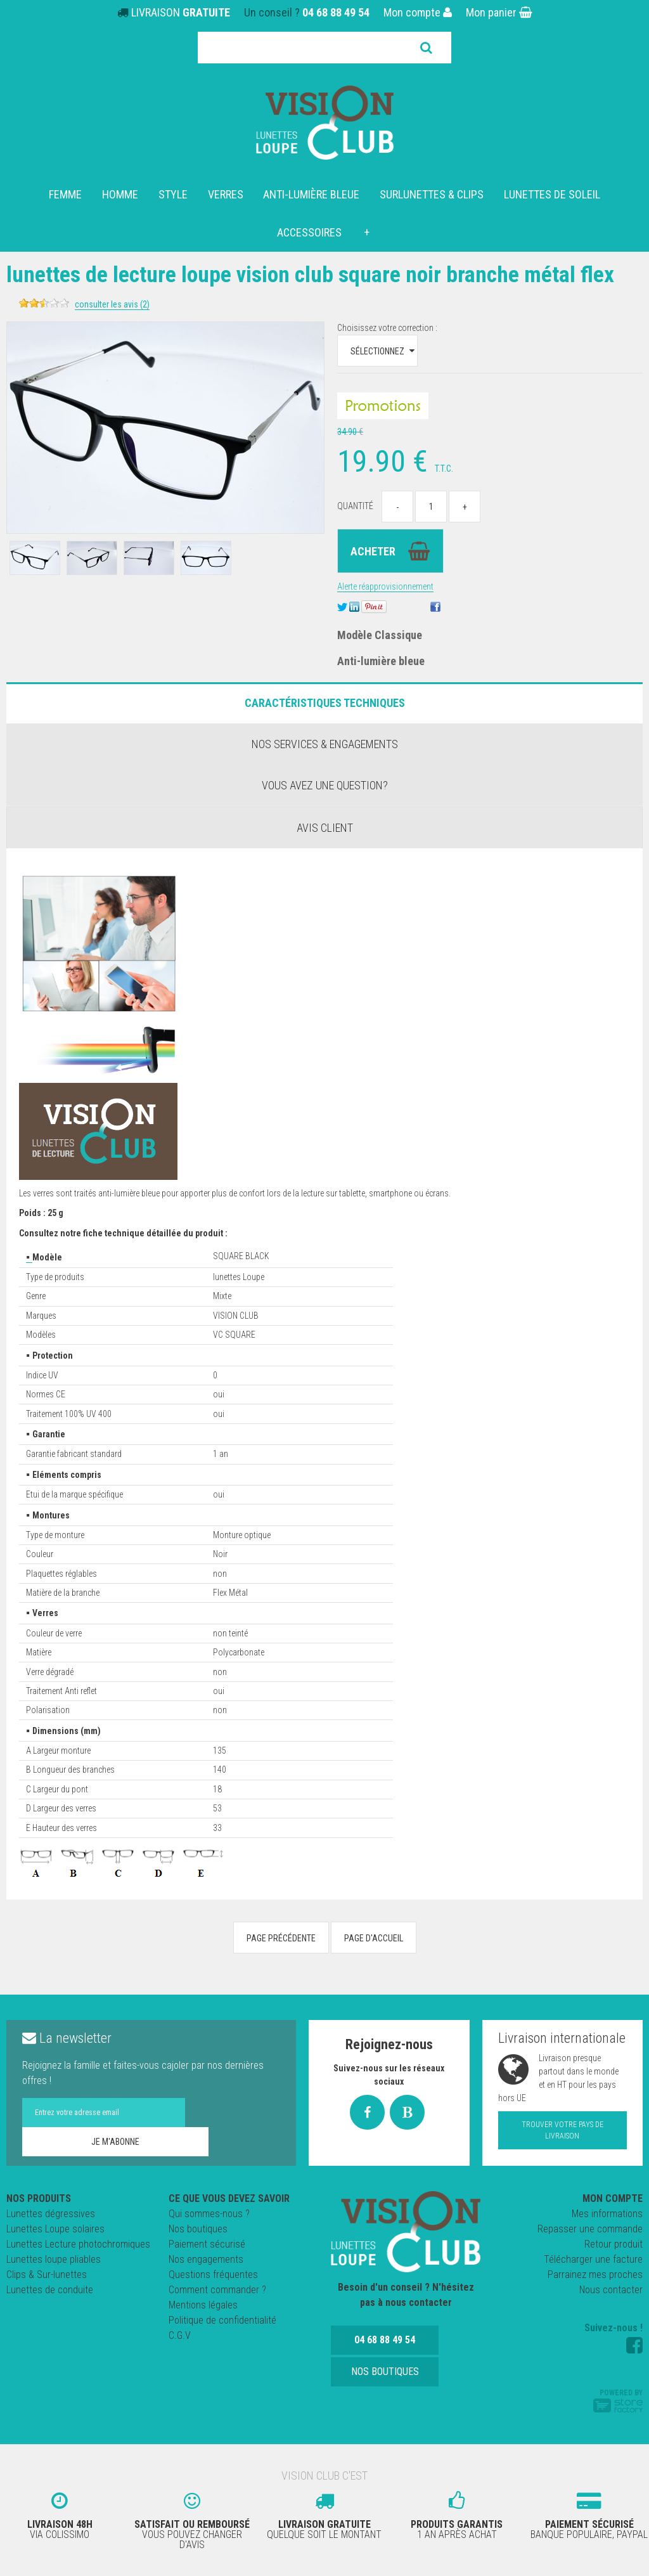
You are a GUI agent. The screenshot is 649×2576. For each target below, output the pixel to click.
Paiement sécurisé (207, 2244)
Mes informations (607, 2214)
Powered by (618, 2400)
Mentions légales (203, 2305)
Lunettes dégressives (50, 2214)
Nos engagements (206, 2259)
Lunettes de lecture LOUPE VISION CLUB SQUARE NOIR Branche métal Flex (295, 286)
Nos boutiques (198, 2229)
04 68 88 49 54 (335, 12)
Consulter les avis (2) (213, 304)
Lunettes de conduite (49, 2290)
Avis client (325, 827)
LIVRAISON (180, 12)
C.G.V (180, 2335)
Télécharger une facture (593, 2259)
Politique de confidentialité (222, 2320)
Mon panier (499, 12)
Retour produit (613, 2244)
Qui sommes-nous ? (209, 2214)
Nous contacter (611, 2290)
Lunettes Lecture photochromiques (78, 2244)
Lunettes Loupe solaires (55, 2229)
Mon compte (417, 12)
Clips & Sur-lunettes (46, 2275)
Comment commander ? (217, 2290)
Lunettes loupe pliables (53, 2259)
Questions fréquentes (213, 2275)
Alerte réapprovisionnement (385, 586)
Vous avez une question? (325, 785)
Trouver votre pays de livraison (562, 2130)
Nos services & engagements (325, 744)
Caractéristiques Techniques (325, 702)
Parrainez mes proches (595, 2275)
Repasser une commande (590, 2229)
